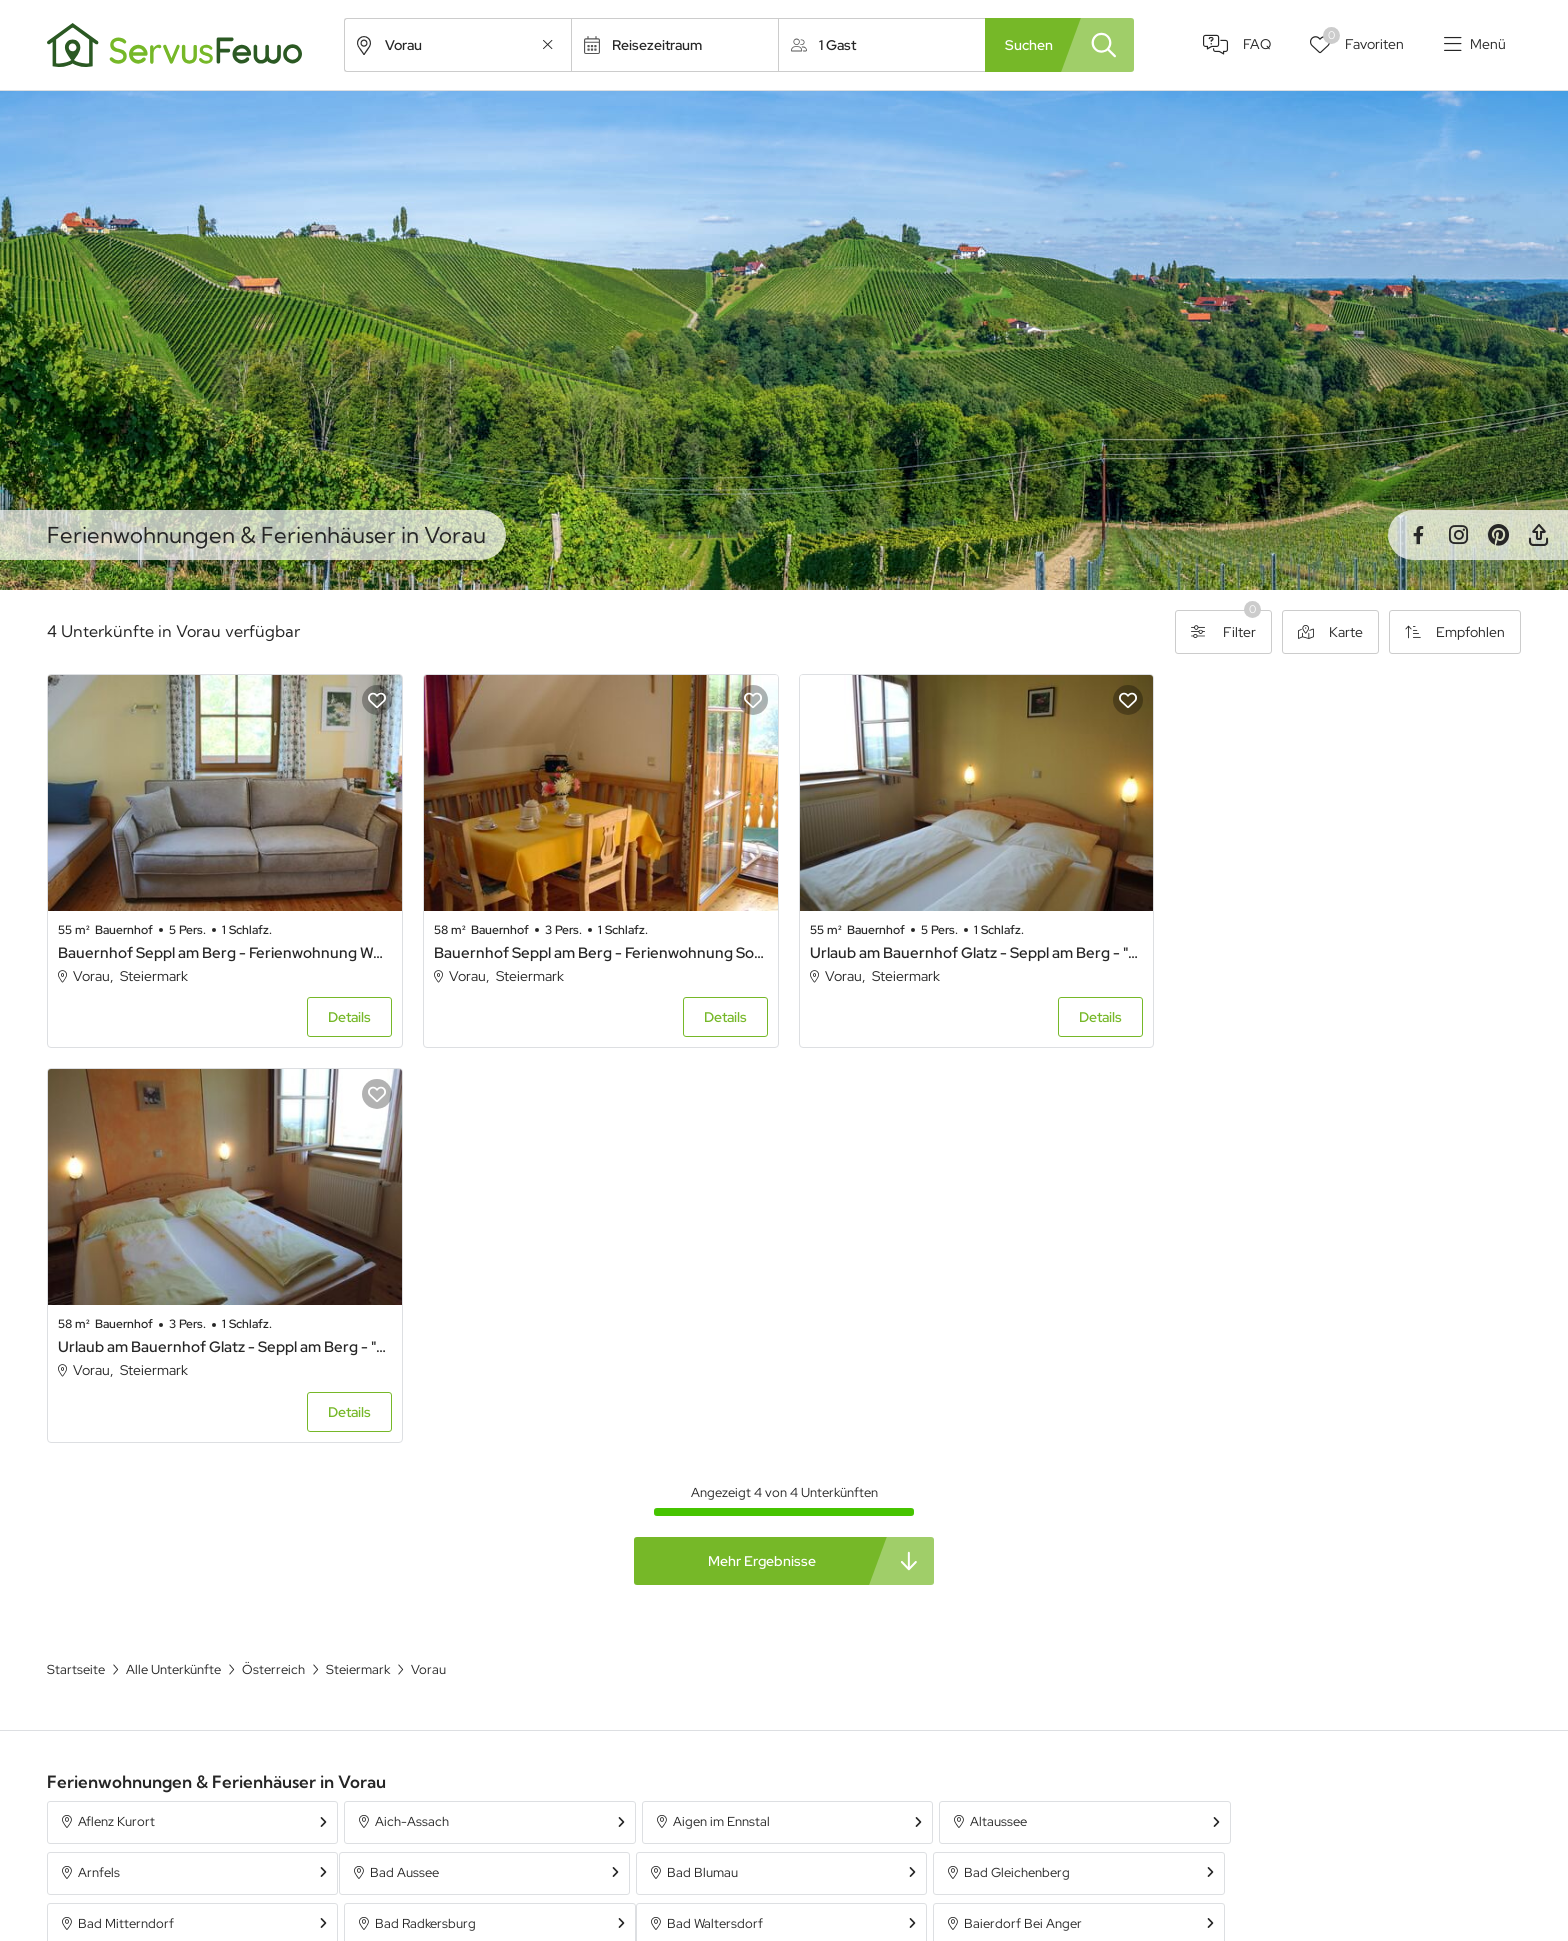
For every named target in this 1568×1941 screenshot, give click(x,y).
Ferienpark (1037, 1903)
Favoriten (1363, 40)
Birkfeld (988, 1527)
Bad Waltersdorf (126, 1527)
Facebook (1418, 535)
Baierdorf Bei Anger (433, 1527)
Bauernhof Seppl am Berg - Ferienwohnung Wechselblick (223, 951)
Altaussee (993, 1425)
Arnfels (1282, 1425)
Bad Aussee (112, 1476)
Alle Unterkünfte (651, 1831)
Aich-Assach (411, 1425)
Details (347, 1016)
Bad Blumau (409, 1476)
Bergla (689, 1527)
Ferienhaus (1038, 1831)
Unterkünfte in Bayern (668, 1867)
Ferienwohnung (1053, 1867)
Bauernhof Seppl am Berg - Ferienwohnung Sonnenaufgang (597, 951)
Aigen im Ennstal (718, 1425)
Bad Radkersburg (1311, 1476)
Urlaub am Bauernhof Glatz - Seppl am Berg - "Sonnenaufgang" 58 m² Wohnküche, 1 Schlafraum (1343, 951)
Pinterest (1498, 535)
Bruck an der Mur (1311, 1527)
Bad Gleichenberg (723, 1476)
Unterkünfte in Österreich (679, 1903)
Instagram (1458, 535)
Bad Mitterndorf (1013, 1476)
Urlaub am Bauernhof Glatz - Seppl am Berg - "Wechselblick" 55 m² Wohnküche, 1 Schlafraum (970, 951)
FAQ (1256, 45)
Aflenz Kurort (116, 1425)
